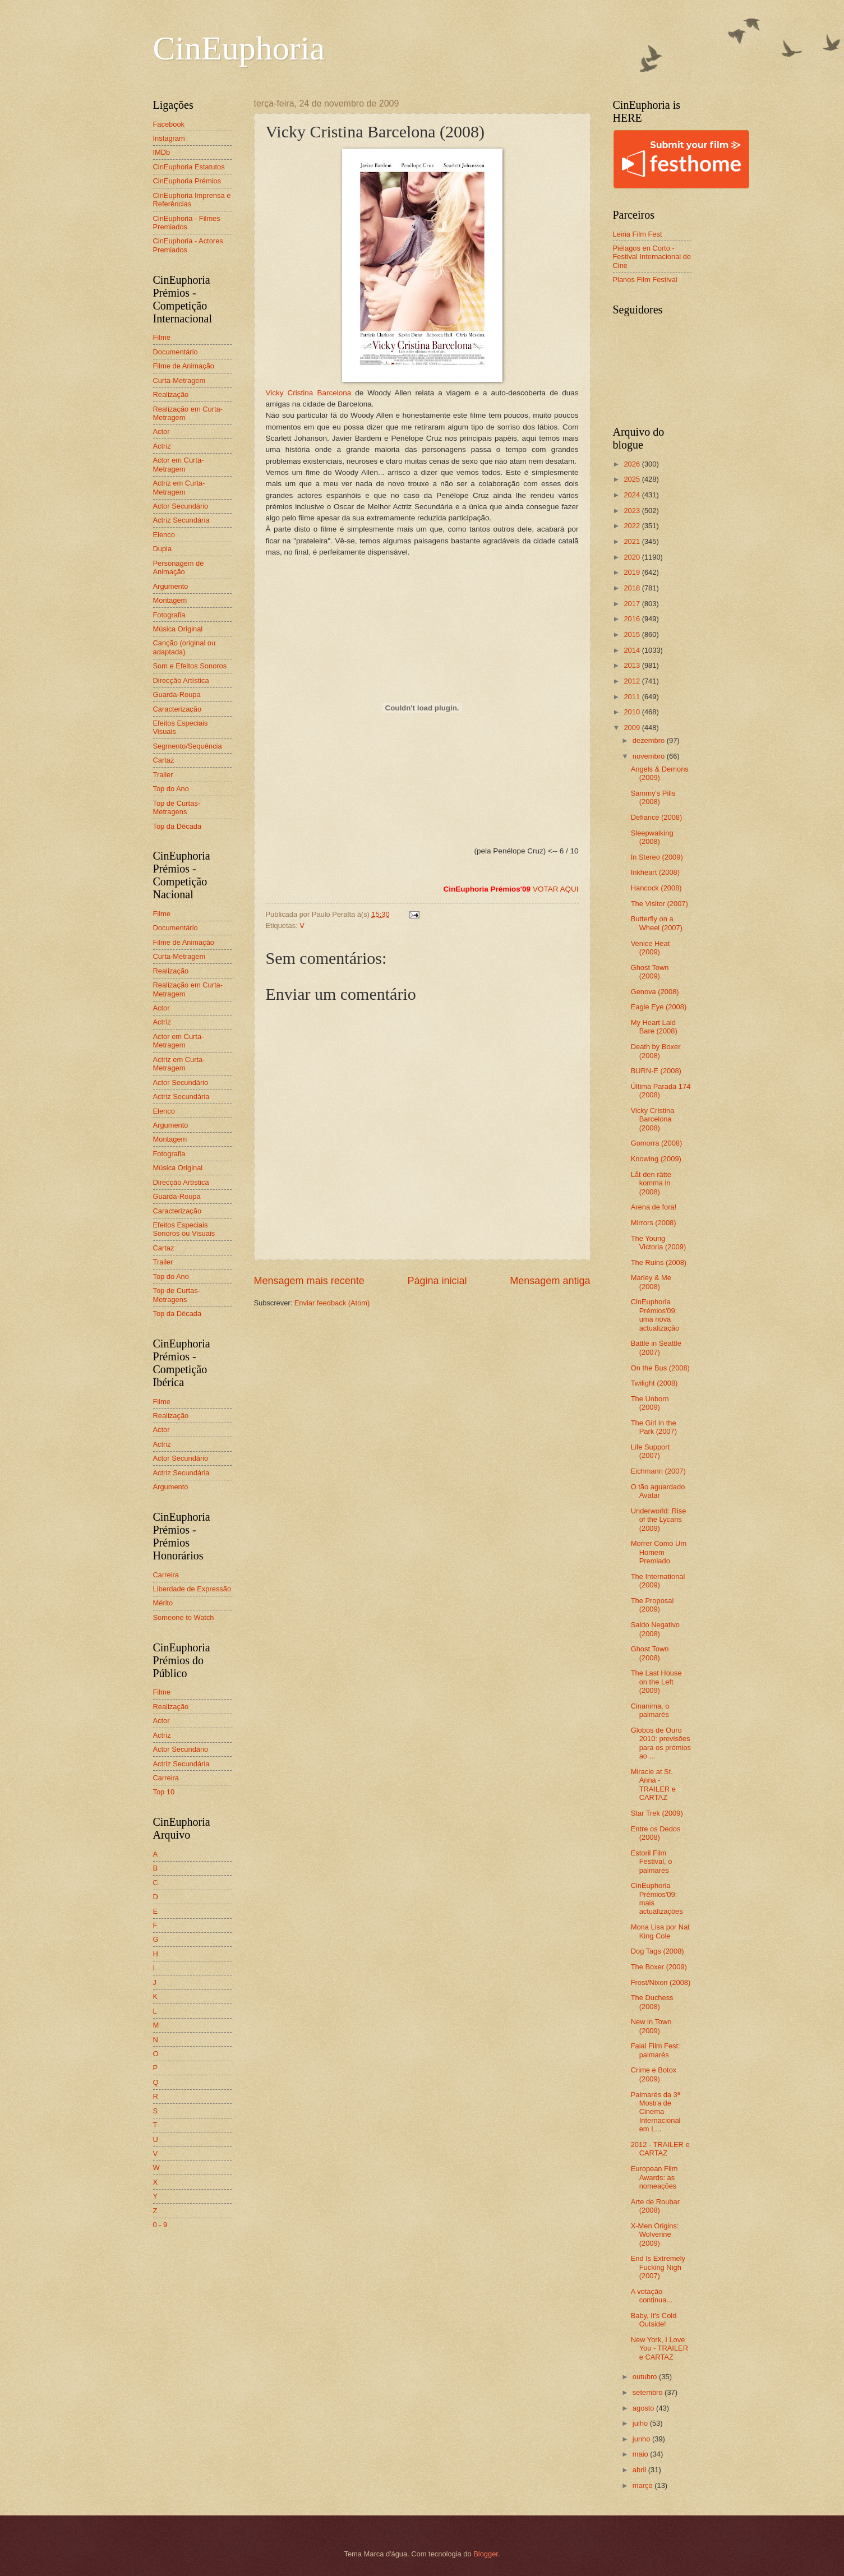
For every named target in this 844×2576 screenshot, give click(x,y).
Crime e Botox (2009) (654, 2074)
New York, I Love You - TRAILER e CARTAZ (659, 2348)
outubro (646, 2376)
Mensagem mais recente (309, 1280)
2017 (633, 603)
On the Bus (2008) (660, 1368)
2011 (633, 697)
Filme (161, 337)
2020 (633, 557)
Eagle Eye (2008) (659, 1007)
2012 (633, 681)
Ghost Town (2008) (650, 1653)
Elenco (164, 534)
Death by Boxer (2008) (656, 1050)
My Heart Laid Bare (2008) (654, 1026)
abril (640, 2470)
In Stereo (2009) (657, 857)
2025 (633, 479)
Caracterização (177, 709)
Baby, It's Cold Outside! (654, 2319)
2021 (633, 541)
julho (641, 2423)
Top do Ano (171, 788)
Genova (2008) (655, 991)
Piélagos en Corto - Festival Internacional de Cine (652, 257)
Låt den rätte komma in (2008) (651, 1183)
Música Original (178, 629)
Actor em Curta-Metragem (178, 464)
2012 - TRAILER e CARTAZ (660, 2148)
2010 (633, 712)
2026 (633, 464)
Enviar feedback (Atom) (332, 1303)
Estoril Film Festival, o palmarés (651, 1862)
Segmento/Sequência (187, 746)
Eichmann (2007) (658, 1471)
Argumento (170, 586)
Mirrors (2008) (653, 1222)
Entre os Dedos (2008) (656, 1833)
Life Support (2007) (650, 1451)
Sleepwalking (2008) (652, 837)
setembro (649, 2392)
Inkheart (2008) (655, 872)
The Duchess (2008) (652, 2001)
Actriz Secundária (181, 520)
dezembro (650, 740)
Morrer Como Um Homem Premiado (658, 1552)
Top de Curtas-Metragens (176, 807)
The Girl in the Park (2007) (654, 1427)
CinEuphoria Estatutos (189, 167)
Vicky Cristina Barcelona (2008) (653, 1119)
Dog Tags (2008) (657, 1951)
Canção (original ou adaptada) (184, 647)
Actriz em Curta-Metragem (179, 487)
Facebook (169, 124)
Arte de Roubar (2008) (655, 2206)
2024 (633, 495)
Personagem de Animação (178, 567)
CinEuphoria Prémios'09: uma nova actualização (655, 1315)
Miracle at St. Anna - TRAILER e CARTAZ (653, 1784)
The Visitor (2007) (659, 903)
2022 (633, 525)
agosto (644, 2408)
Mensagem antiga (550, 1280)
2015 (633, 634)
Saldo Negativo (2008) (655, 1629)
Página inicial (437, 1280)
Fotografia (169, 615)
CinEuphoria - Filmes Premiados (186, 222)
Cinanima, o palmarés (650, 1710)
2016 (633, 619)
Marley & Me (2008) (651, 1281)
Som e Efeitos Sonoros (190, 666)
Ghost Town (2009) (650, 971)
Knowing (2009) (656, 1159)
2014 (633, 650)
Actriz (162, 446)
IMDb (161, 152)
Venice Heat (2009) (650, 947)
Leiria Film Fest (637, 234)
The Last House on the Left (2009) (656, 1682)
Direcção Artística (181, 680)
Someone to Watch (183, 1617)
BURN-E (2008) (656, 1071)
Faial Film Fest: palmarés (655, 2050)
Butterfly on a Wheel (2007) (656, 923)
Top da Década (177, 826)
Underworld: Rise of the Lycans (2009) (658, 1519)
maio (641, 2454)
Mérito (163, 1603)
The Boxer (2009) (659, 1967)
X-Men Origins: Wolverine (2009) (655, 2234)
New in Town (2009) (651, 2026)
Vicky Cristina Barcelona (384, 273)
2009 (633, 727)
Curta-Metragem (179, 380)
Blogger (485, 2554)
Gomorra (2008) (656, 1143)
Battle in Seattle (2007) (656, 1347)
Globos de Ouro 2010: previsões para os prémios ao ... (661, 1743)
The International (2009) (658, 1580)
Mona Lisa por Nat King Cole (660, 1931)
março (643, 2485)
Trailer (163, 774)
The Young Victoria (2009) (658, 1242)
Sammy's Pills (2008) (653, 797)
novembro (650, 756)
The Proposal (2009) (652, 1604)
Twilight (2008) (654, 1383)
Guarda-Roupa (177, 694)
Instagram (169, 138)
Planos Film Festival (645, 279)
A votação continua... (651, 2295)
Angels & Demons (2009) (660, 773)
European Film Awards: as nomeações (654, 2177)
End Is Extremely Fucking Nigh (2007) (658, 2267)
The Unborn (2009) (650, 1403)
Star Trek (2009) (657, 1813)
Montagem (170, 600)
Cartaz (163, 760)
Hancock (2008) (656, 888)
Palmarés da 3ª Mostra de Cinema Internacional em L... (656, 2112)
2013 (633, 665)
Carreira (166, 1575)
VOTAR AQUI (556, 889)
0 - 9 (160, 2224)
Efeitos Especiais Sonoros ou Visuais (184, 1229)
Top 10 (164, 1792)
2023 (633, 510)
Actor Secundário (181, 506)
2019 (633, 572)
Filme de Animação (184, 366)
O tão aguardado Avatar (658, 1491)
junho (642, 2439)
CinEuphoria (239, 48)
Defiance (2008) (656, 817)
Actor (161, 431)
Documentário (175, 352)
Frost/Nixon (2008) (661, 1982)
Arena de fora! (654, 1207)
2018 (633, 588)
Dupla (162, 548)
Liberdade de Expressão (192, 1589)
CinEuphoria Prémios (187, 181)
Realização (171, 394)
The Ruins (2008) (658, 1262)
